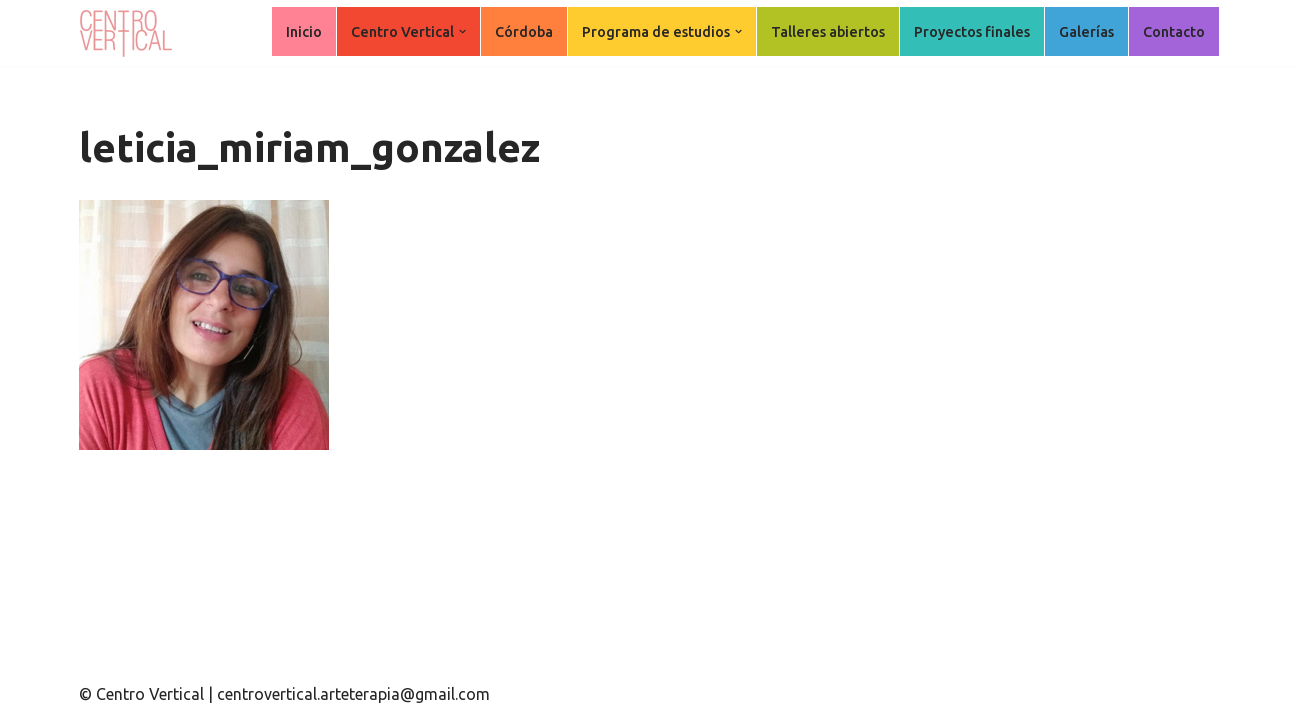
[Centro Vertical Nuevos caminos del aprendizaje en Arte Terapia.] (129, 33)
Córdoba (524, 32)
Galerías (1086, 32)
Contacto (1174, 32)
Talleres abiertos (828, 32)
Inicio (304, 32)
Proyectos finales (972, 32)
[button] (462, 31)
